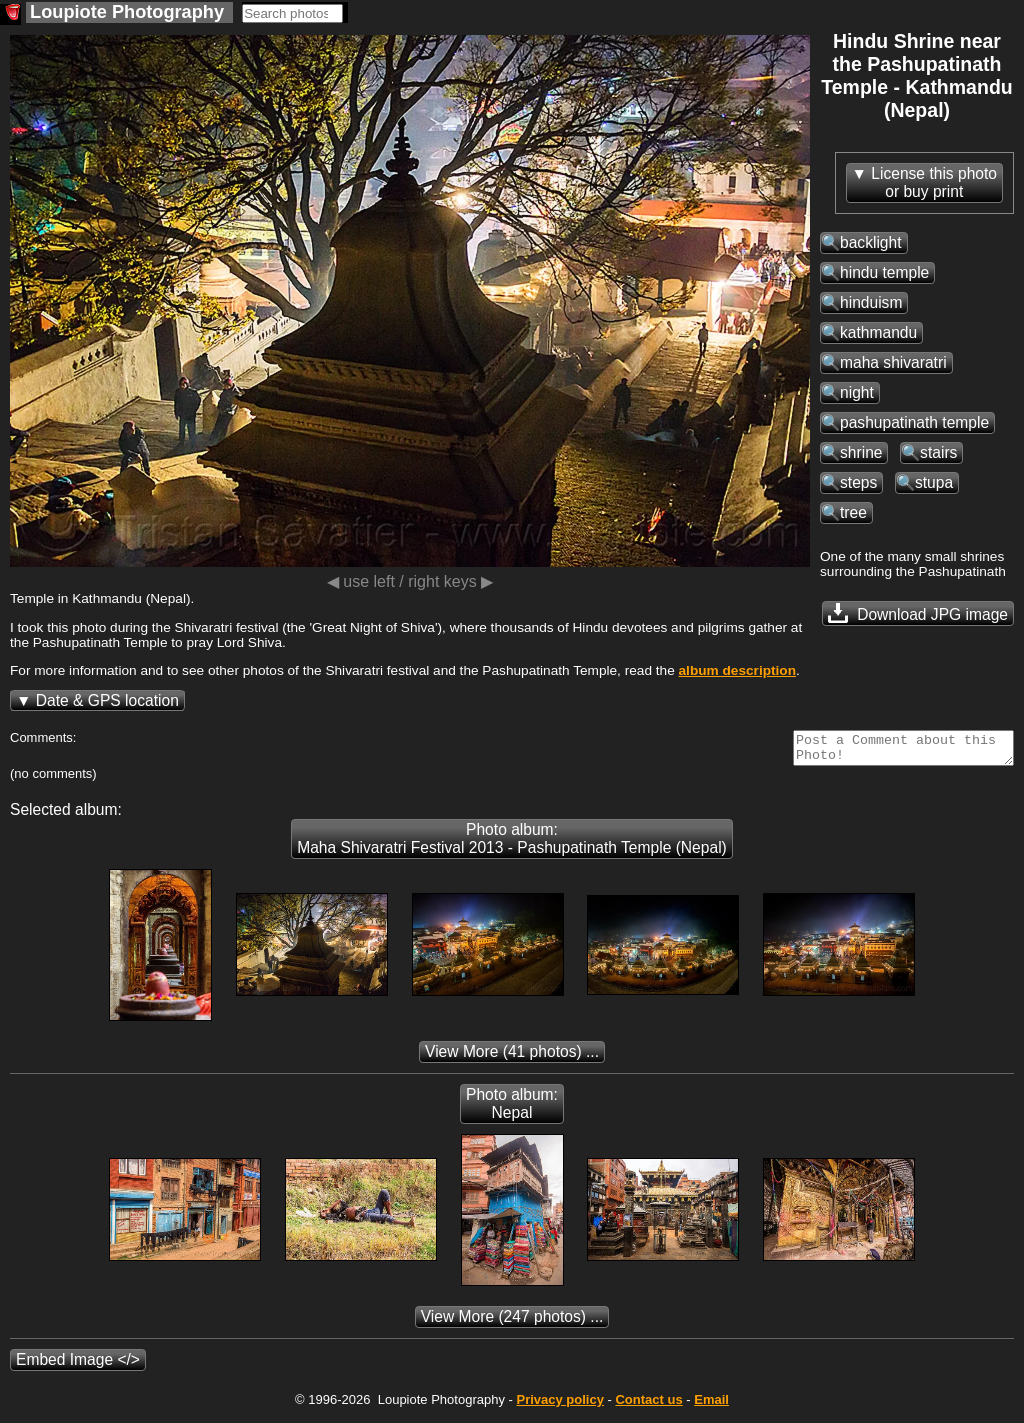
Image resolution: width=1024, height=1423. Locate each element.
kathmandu (878, 332)
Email (711, 1405)
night (857, 392)
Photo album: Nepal (512, 1109)
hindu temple (884, 272)
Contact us (648, 1405)
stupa (934, 482)
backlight (871, 242)
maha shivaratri (893, 362)
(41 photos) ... (512, 1057)
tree (853, 512)
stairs (938, 452)
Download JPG (918, 613)
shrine (861, 452)
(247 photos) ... (512, 1322)
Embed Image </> (78, 1365)
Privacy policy (559, 1405)
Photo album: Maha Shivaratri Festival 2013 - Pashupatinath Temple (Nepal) (512, 844)
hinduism (871, 302)
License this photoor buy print (934, 182)
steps (858, 482)
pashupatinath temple (914, 422)
